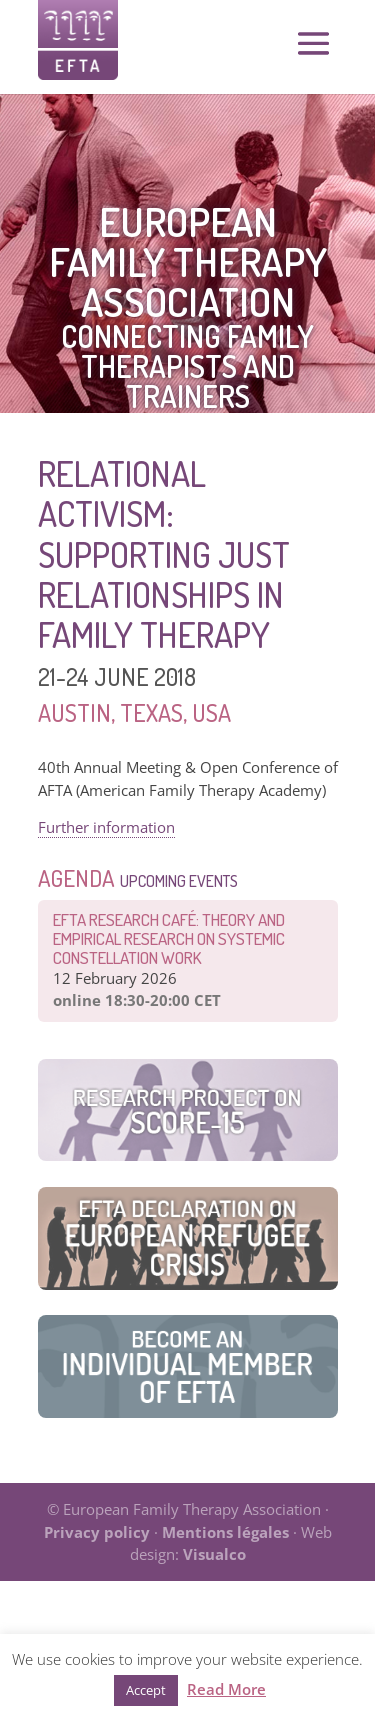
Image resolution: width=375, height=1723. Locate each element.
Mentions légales (225, 1532)
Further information (106, 827)
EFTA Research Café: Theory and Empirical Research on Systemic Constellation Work (169, 938)
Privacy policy (97, 1532)
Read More (226, 1689)
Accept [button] (146, 1690)
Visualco (214, 1554)
